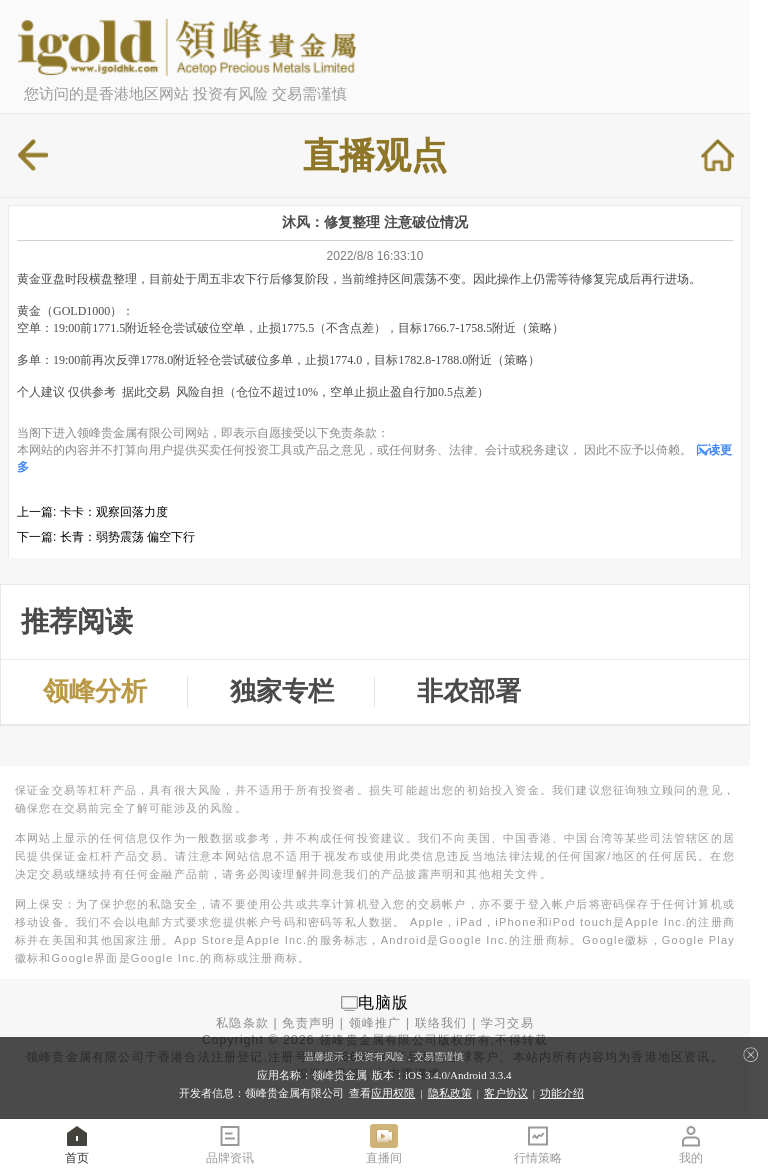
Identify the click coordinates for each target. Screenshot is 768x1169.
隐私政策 (450, 1093)
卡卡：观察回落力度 (114, 512)
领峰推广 (375, 1023)
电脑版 (384, 1002)
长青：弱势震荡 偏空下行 (127, 537)
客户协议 (506, 1093)
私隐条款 (242, 1023)
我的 (691, 1143)
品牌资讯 (230, 1143)
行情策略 (538, 1143)
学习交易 (507, 1023)
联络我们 (441, 1023)
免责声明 (308, 1023)
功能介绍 (562, 1093)
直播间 (384, 1143)
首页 (77, 1143)
